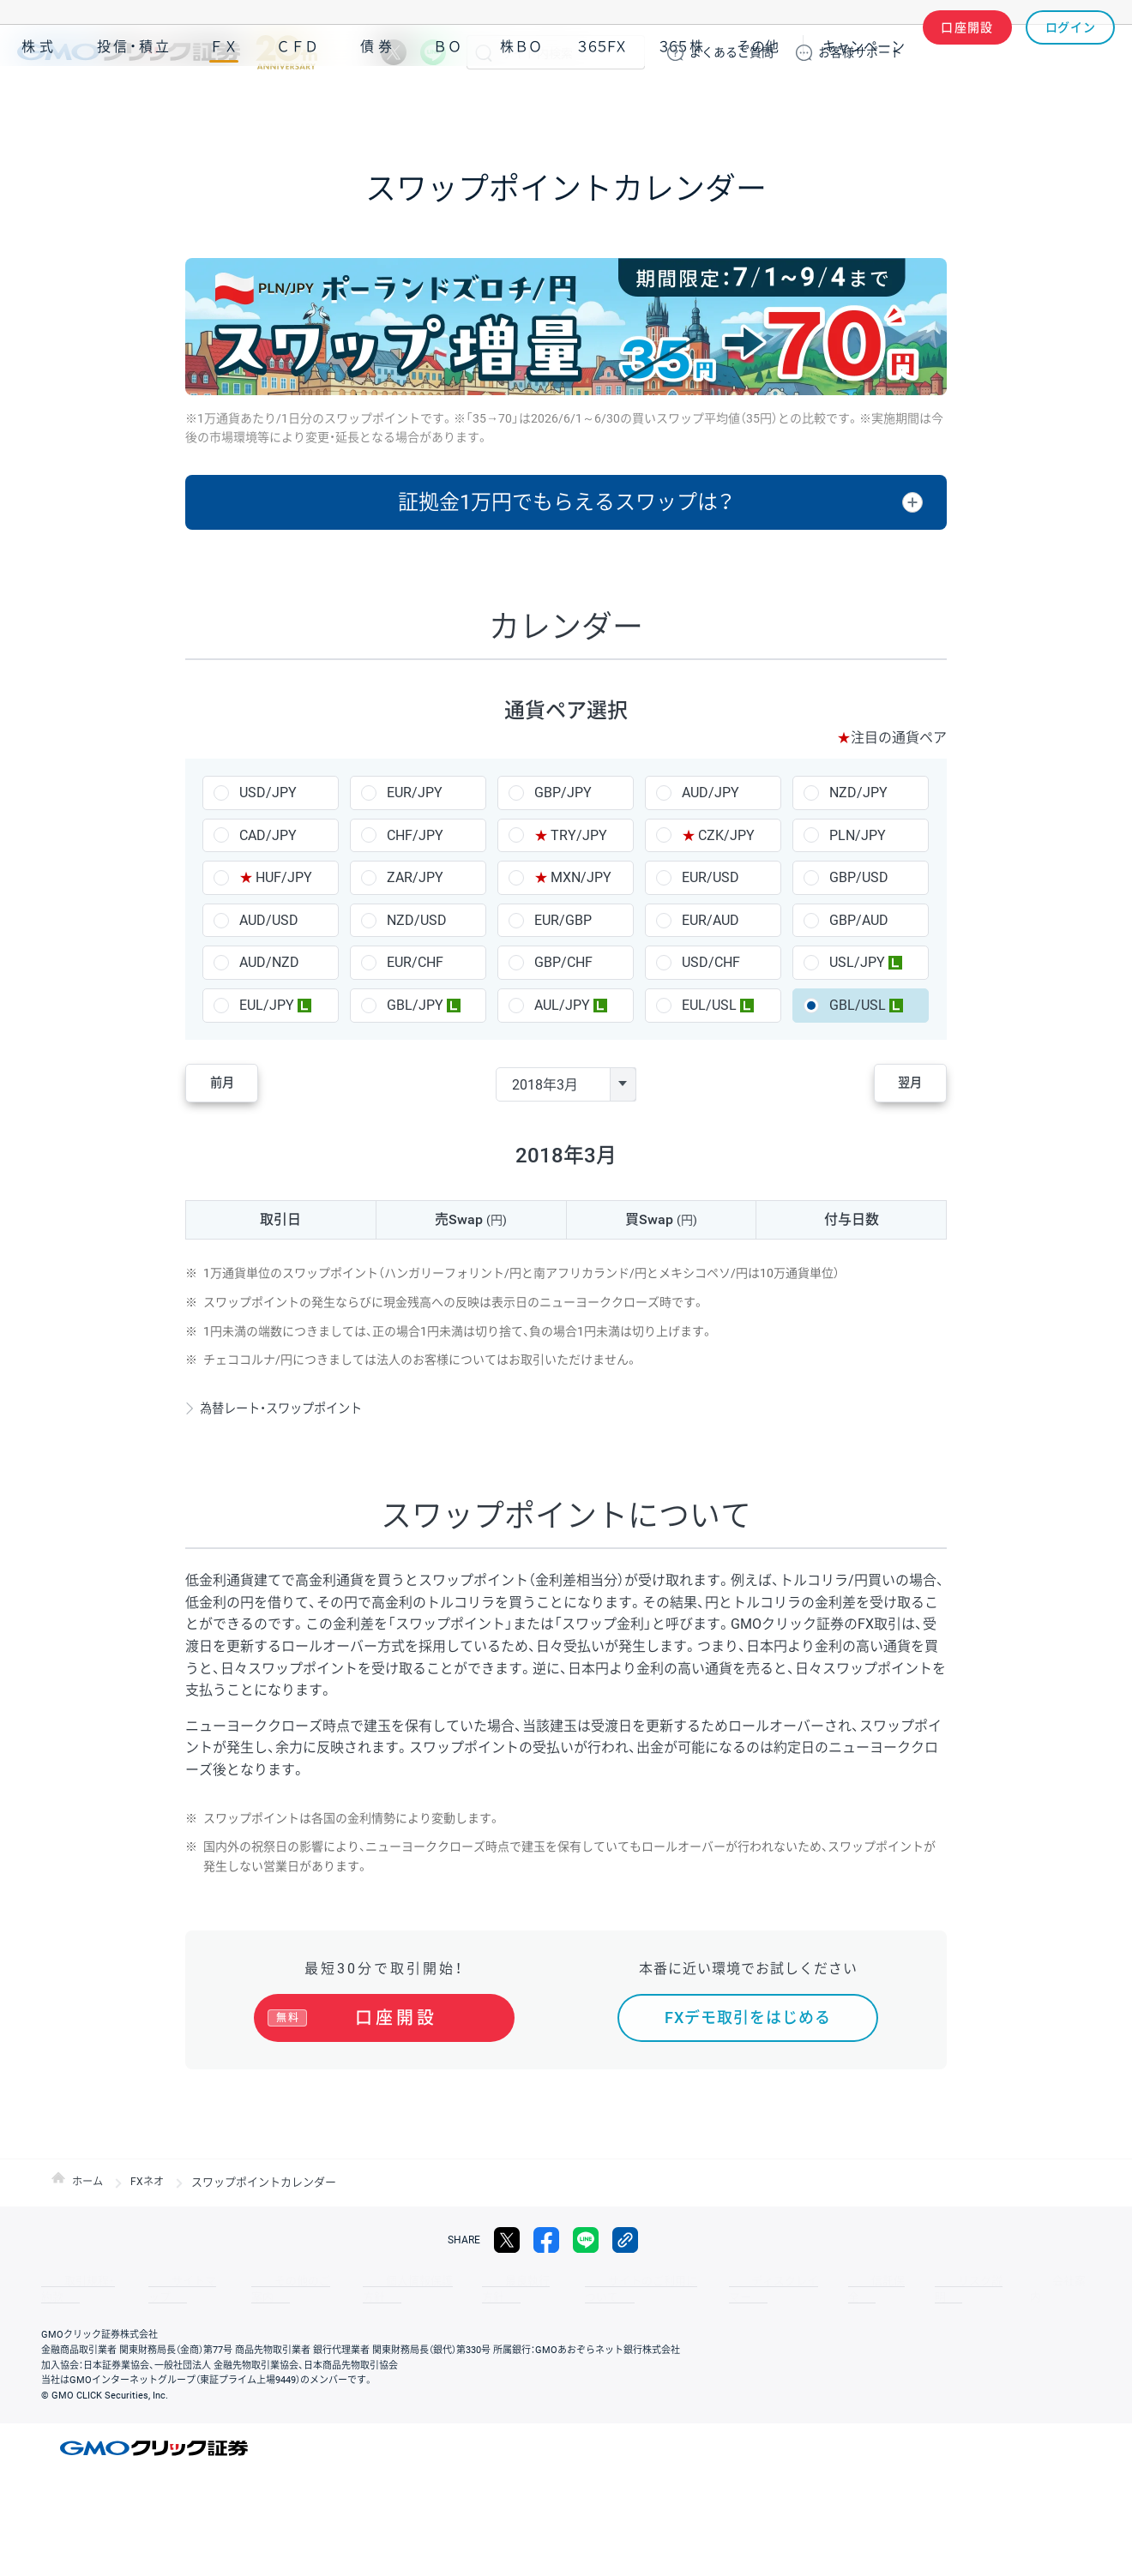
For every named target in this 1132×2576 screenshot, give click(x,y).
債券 (378, 101)
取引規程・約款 (74, 2289)
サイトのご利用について (571, 2289)
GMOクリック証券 (167, 52)
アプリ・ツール (985, 101)
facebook (546, 2248)
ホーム (88, 2189)
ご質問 (731, 52)
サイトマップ (165, 2289)
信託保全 (782, 2289)
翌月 (895, 1084)
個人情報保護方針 (360, 2289)
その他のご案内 (257, 2289)
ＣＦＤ (297, 101)
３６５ (681, 101)
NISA (1093, 101)
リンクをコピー (625, 2248)
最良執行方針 (458, 2289)
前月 (236, 1084)
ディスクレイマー (694, 2289)
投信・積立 (134, 101)
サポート (860, 52)
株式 (39, 101)
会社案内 (926, 2289)
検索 (484, 52)
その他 (758, 101)
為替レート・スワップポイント (294, 1408)
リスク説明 (854, 2289)
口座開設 (967, 52)
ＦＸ (223, 101)
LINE (433, 52)
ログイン (1070, 52)
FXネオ (150, 2189)
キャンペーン (863, 101)
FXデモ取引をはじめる (748, 2018)
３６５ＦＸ (601, 101)
